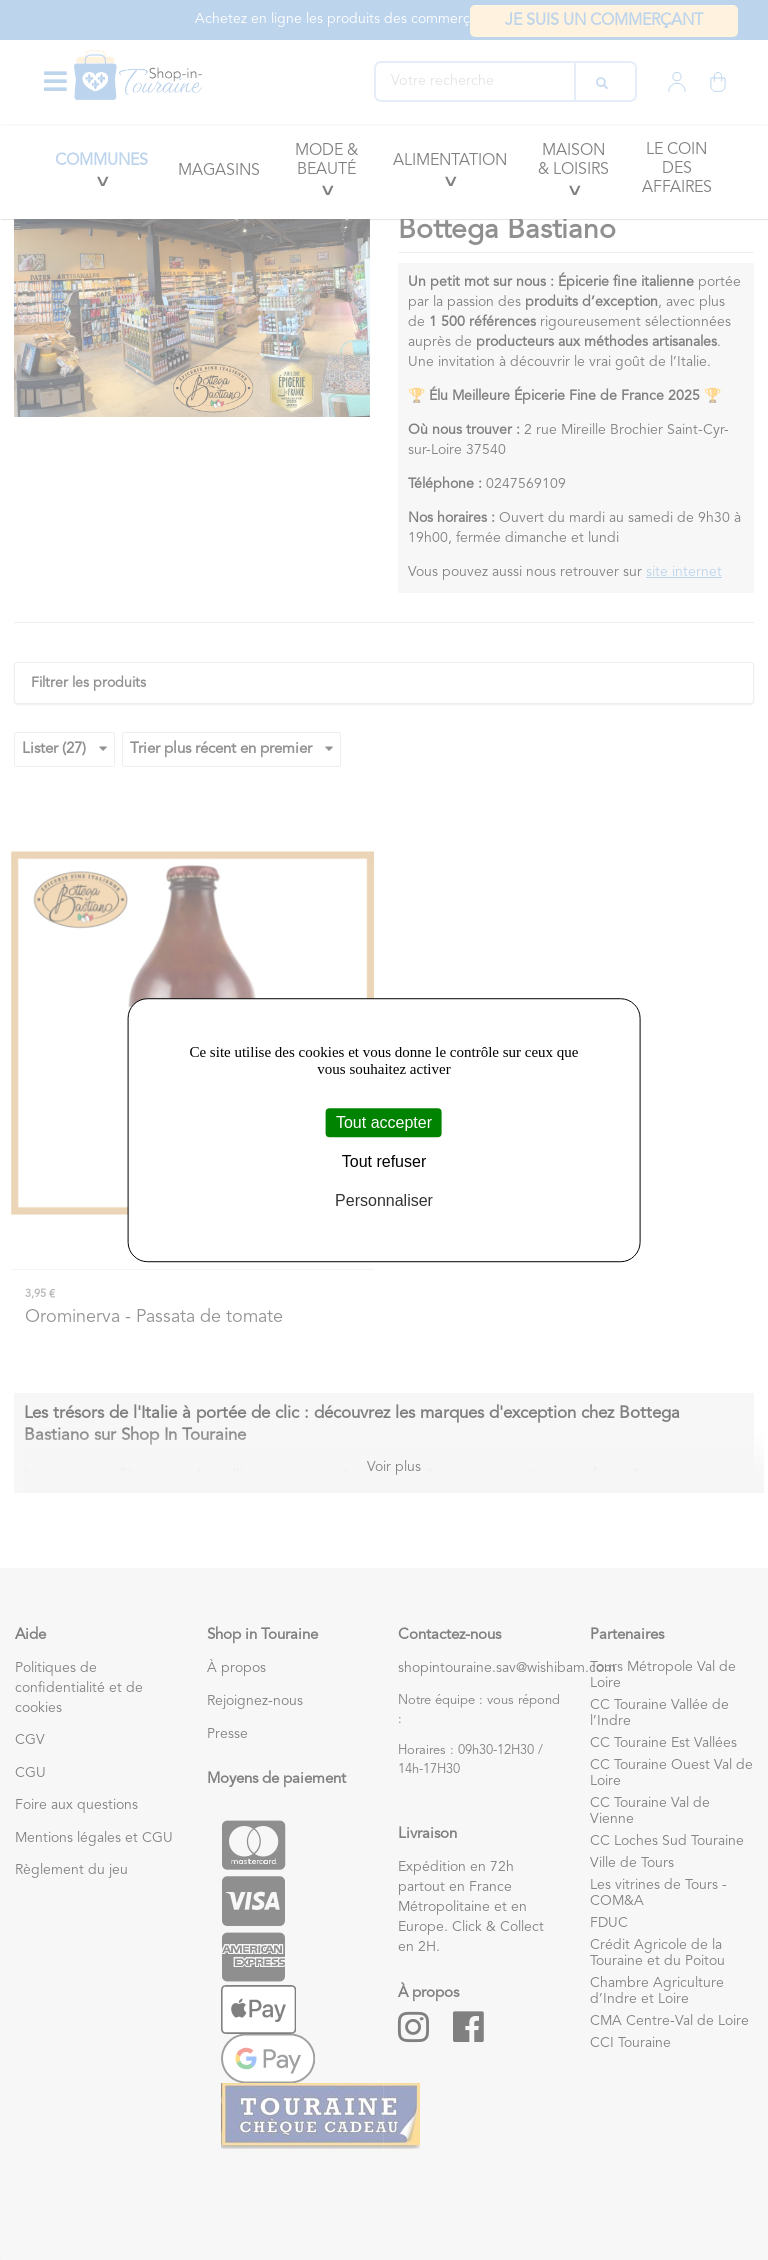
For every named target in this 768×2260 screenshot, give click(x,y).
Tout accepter (384, 1122)
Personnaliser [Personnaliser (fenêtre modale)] (384, 1201)
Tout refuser (384, 1161)
